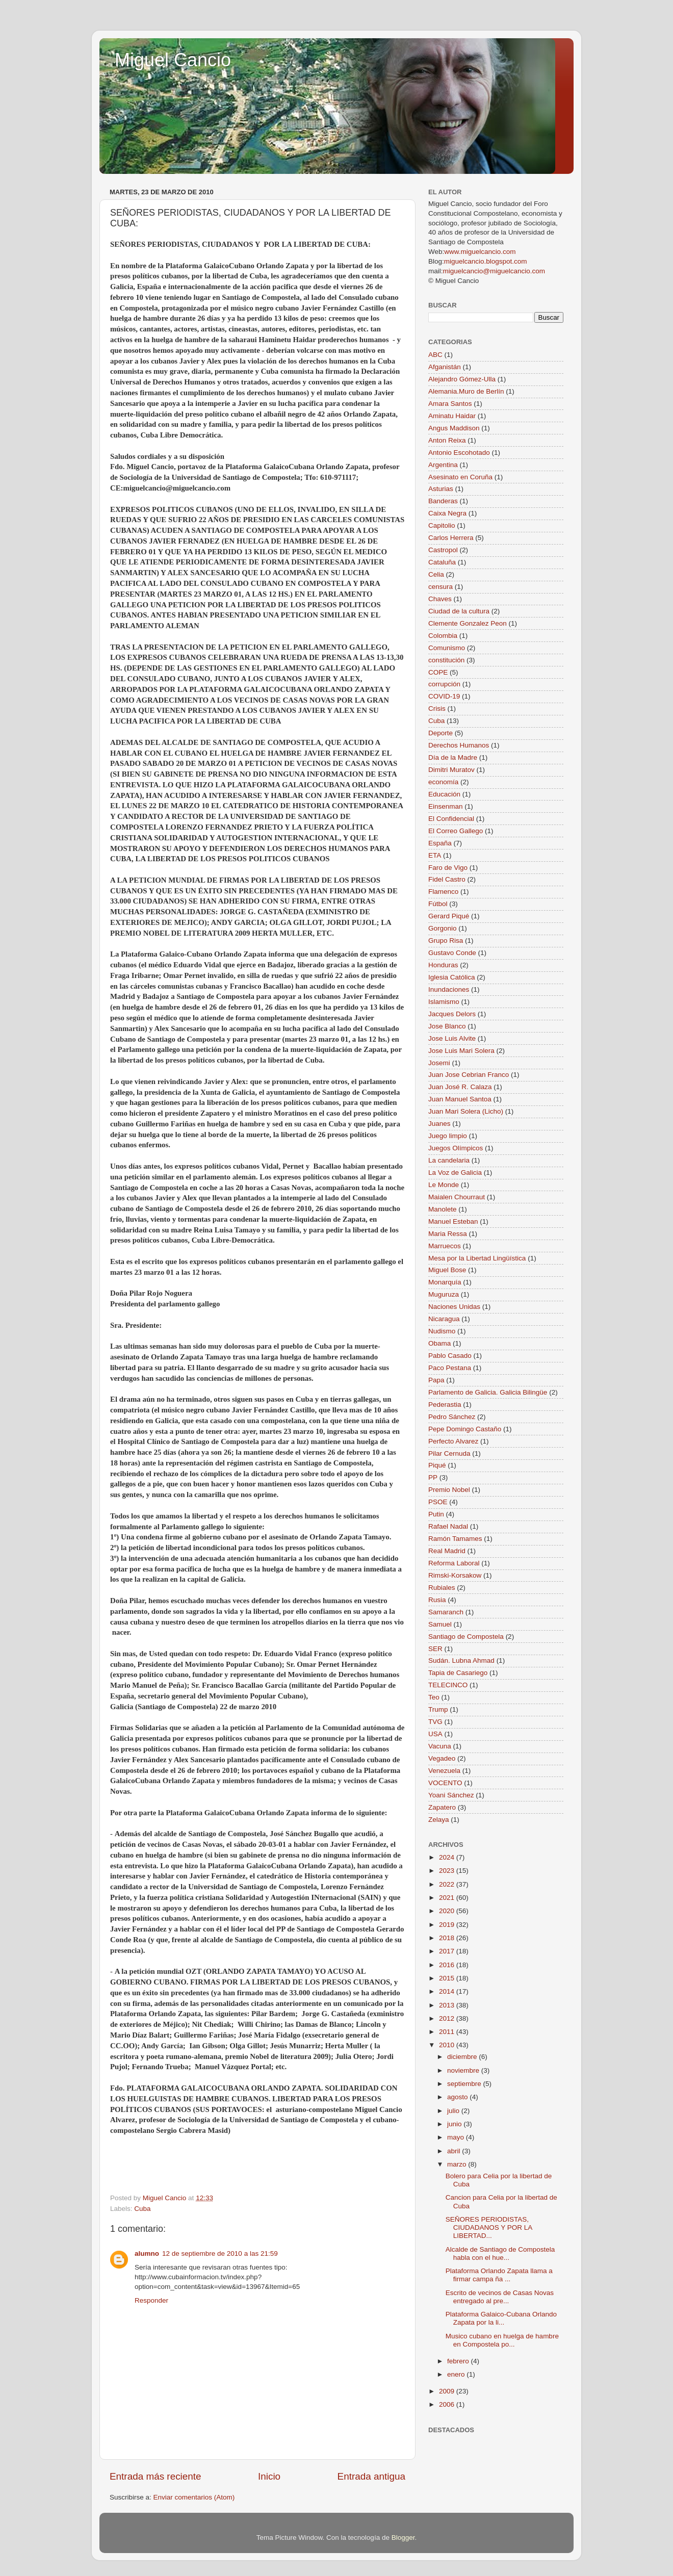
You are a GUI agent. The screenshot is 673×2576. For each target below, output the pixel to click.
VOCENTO (445, 1783)
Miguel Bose (447, 1270)
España (440, 843)
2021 (447, 1897)
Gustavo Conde (452, 953)
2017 (447, 1951)
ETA (434, 855)
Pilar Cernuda (449, 1453)
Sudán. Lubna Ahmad (461, 1660)
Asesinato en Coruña (460, 477)
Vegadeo (441, 1758)
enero (457, 2374)
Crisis (437, 708)
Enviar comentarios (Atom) (194, 2497)
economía (443, 782)
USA (435, 1734)
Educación (444, 794)
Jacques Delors (452, 1014)
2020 (447, 1911)
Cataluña (442, 562)
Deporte (440, 733)
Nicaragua (444, 1319)
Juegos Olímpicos (455, 1148)
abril (454, 2151)
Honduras (443, 965)
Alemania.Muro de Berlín (466, 391)
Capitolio (441, 525)
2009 (447, 2391)
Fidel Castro (446, 879)
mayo (456, 2137)
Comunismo (446, 648)
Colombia (442, 635)
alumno (147, 2253)
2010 (447, 2045)
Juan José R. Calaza (460, 1087)
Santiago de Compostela (466, 1636)
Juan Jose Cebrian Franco (468, 1074)
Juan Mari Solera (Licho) (465, 1111)
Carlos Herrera (451, 538)
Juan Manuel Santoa (459, 1099)
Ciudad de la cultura (458, 611)
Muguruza (443, 1294)
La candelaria (449, 1160)
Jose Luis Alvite (452, 1038)
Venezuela (444, 1770)
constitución (446, 660)
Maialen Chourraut (456, 1197)
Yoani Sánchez (451, 1795)
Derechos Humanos (458, 745)
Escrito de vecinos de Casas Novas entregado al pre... (500, 2297)
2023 (447, 1870)
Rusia (437, 1600)
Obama (439, 1343)
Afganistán (444, 367)
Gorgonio (442, 928)
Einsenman (445, 806)
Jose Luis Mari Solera (461, 1050)
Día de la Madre (452, 757)
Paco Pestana (449, 1368)
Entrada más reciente (155, 2476)
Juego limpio (447, 1136)
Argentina (443, 465)
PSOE (438, 1502)
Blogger (403, 2537)
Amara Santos (450, 403)
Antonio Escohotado (459, 452)
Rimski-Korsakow (454, 1575)
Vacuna (439, 1746)
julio (454, 2111)
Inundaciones (448, 989)
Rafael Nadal (448, 1526)
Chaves (440, 599)
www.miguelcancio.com (479, 251)
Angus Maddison (454, 428)
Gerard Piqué (448, 916)
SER (435, 1649)
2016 (447, 1965)
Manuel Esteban (453, 1221)
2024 (447, 1857)
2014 (447, 1991)
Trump (438, 1709)
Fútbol (438, 904)
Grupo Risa (445, 940)
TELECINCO (448, 1685)
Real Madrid (446, 1551)
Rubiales (441, 1587)
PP (432, 1477)
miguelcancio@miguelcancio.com (494, 271)
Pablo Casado (450, 1355)
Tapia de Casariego (457, 1673)
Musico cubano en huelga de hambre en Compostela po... (502, 2340)
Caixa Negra (447, 513)
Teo (433, 1697)
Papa (436, 1380)
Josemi (439, 1063)
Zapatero (442, 1807)
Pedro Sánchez (451, 1417)
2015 (447, 1978)
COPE (438, 672)
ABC (435, 354)
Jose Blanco (447, 1026)
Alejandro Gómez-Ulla (462, 379)
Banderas (443, 501)
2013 (447, 2005)
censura (440, 586)
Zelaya (438, 1819)
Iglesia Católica (451, 977)
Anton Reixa (447, 440)
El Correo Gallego (455, 831)
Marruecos (444, 1246)
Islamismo (443, 1002)
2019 (447, 1924)
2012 (447, 2018)
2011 (447, 2032)
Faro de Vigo (448, 867)
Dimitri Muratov (451, 770)
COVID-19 (444, 696)
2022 (447, 1884)
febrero (459, 2361)
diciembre (463, 2056)
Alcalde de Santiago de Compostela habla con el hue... (500, 2253)
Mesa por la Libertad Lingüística (477, 1258)
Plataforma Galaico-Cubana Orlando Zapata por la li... (501, 2318)
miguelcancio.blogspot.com (485, 261)
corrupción (444, 684)
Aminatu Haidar (452, 416)
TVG (435, 1721)
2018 (447, 1938)
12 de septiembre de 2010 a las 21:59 (220, 2253)
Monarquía (444, 1282)
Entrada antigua (371, 2476)
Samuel (440, 1624)
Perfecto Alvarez (453, 1441)
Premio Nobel (449, 1489)
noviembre (464, 2070)
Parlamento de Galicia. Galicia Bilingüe (487, 1392)
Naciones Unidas (454, 1306)
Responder (151, 2300)
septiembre (465, 2084)
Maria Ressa (447, 1234)
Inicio (269, 2476)
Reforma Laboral (454, 1563)
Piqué (437, 1465)
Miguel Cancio (173, 59)
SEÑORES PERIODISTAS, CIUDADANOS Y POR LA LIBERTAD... (489, 2227)
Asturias (440, 489)
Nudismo (441, 1331)
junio (455, 2124)
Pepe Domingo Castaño (464, 1429)
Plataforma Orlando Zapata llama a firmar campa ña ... (499, 2275)
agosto (458, 2097)
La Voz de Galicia (455, 1172)
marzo (457, 2164)
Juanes (439, 1123)
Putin (436, 1514)
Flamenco (443, 891)
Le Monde (443, 1185)
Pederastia (444, 1404)
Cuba (142, 2208)
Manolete (442, 1209)
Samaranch (445, 1612)
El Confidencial (451, 818)
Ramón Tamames (455, 1538)
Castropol (443, 550)
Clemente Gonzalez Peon (467, 623)
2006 (447, 2404)
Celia (436, 574)
